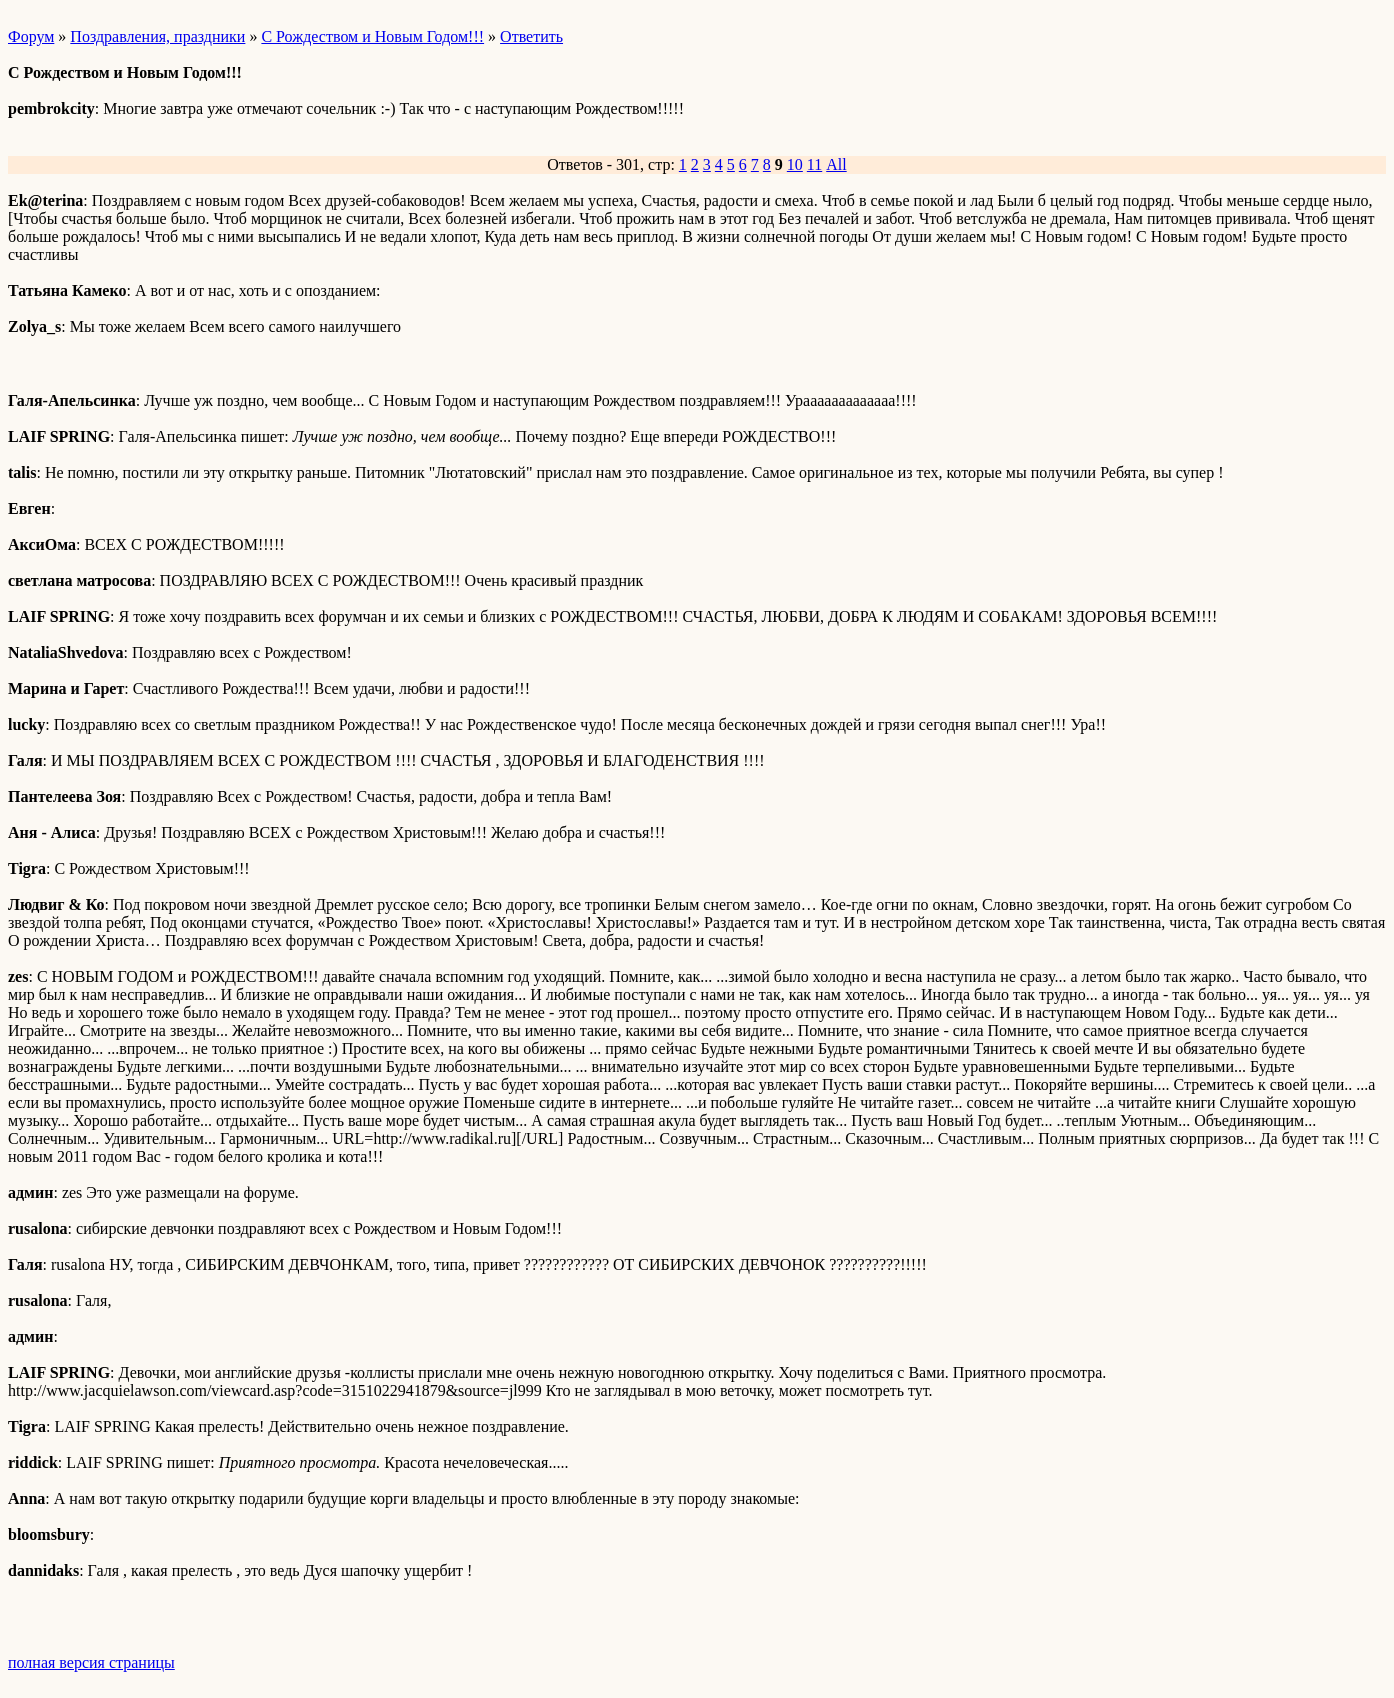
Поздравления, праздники (157, 36)
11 (814, 164)
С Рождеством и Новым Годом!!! (372, 36)
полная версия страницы (91, 1662)
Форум (31, 36)
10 (795, 164)
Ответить (531, 36)
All (836, 164)
